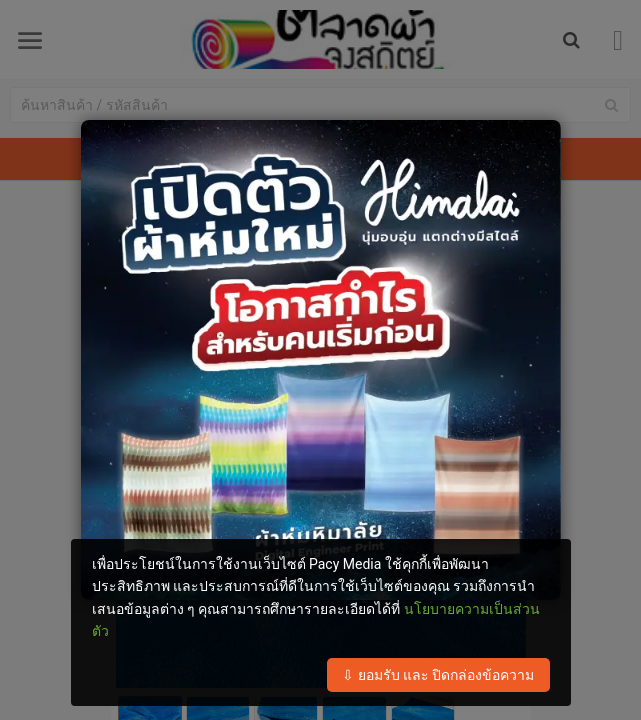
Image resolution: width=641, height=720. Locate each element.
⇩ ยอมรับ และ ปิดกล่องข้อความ (438, 675)
